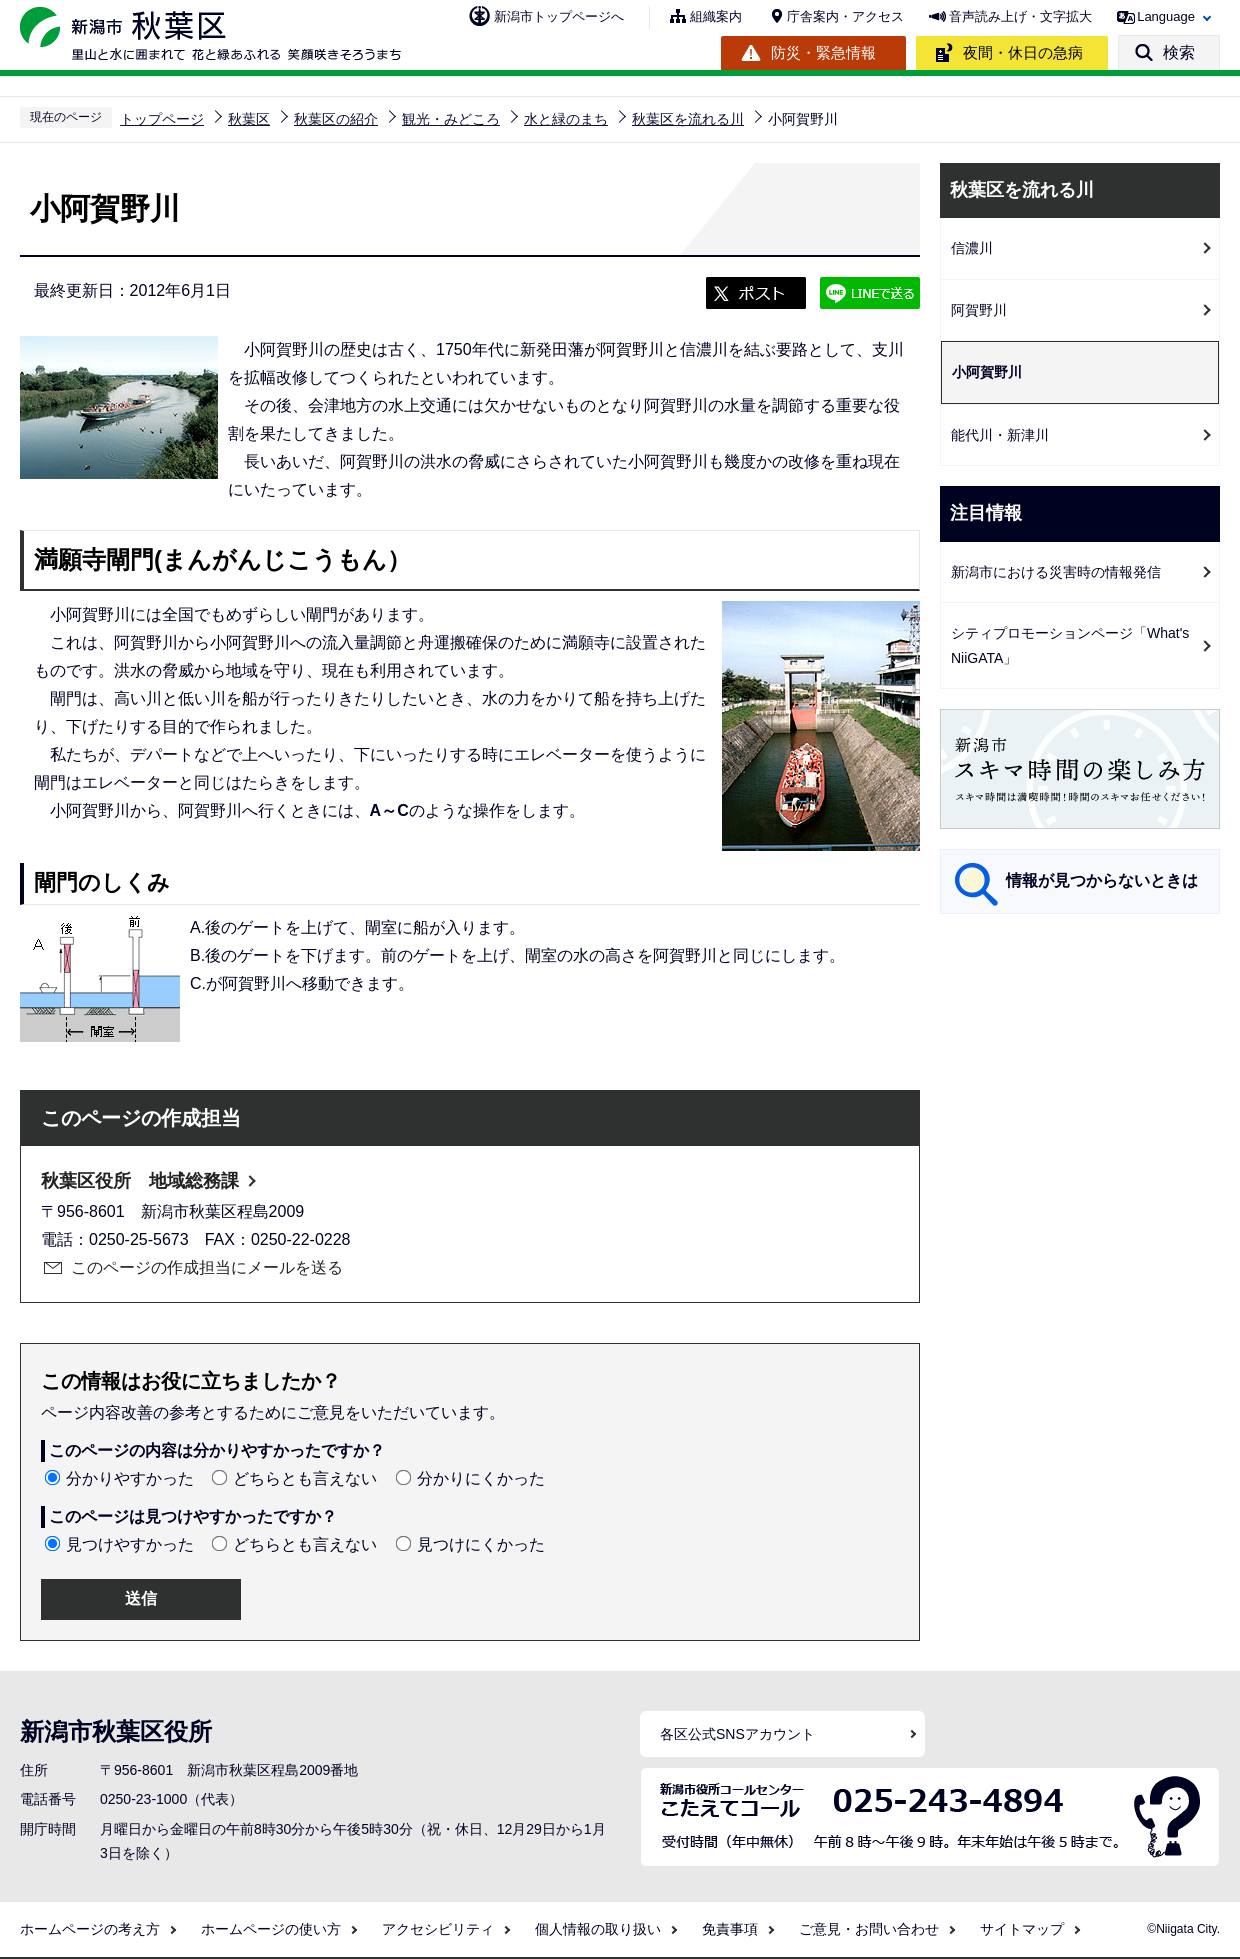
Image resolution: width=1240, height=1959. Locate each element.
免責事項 (730, 1929)
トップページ (162, 119)
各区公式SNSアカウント (737, 1734)
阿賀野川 (979, 310)
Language (1166, 16)
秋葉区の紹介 (336, 119)
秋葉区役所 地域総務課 (140, 1181)
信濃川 (972, 248)
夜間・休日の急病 (1023, 52)
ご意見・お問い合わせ (869, 1929)
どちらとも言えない (305, 1478)
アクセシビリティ (438, 1929)
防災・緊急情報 (823, 52)
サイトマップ (1022, 1929)
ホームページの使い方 (271, 1929)
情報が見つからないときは (1102, 880)
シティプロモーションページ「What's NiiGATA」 (1070, 645)
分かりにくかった (481, 1478)
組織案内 (716, 16)
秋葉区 (249, 119)
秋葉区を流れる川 (688, 119)
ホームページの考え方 (90, 1929)
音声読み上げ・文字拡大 (1020, 16)
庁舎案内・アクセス (845, 16)
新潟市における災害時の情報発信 (1056, 572)
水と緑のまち (566, 119)
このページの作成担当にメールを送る (207, 1267)
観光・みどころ (451, 119)
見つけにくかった (481, 1544)
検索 (1179, 52)
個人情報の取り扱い (598, 1929)
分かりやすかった (130, 1478)
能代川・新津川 (1000, 435)
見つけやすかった (130, 1544)
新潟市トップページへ (559, 16)
